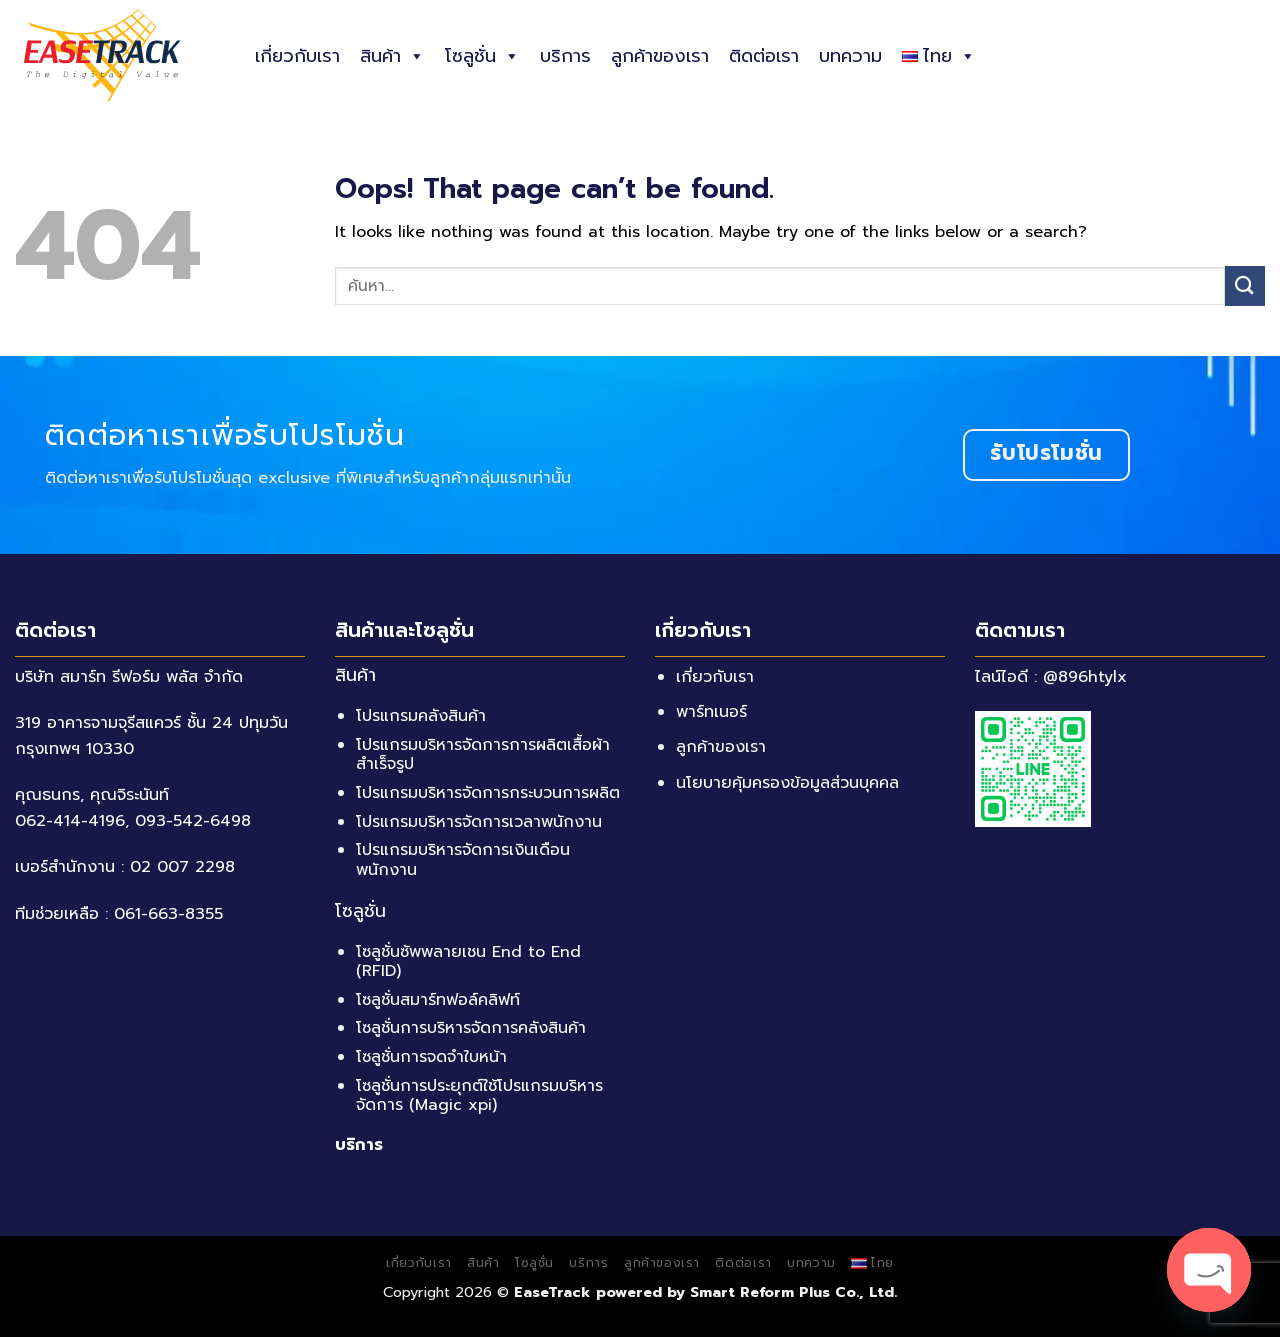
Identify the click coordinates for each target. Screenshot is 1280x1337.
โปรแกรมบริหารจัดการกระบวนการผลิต (488, 793)
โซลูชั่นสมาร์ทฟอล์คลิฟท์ (438, 1000)
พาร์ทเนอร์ (711, 712)
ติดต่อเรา (764, 56)
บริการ (565, 56)
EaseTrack (552, 1292)
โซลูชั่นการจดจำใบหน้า (431, 1057)
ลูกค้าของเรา (660, 56)
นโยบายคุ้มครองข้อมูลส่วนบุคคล (787, 783)
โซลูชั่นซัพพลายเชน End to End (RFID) (468, 961)
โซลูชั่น (482, 56)
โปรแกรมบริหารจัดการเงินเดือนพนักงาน (463, 859)
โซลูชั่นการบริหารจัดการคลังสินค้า (471, 1028)
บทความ (850, 56)
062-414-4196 (70, 821)
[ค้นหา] (1257, 55)
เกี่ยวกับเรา (297, 56)
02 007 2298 (182, 867)
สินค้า (392, 56)
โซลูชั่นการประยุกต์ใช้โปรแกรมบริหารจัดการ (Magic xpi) (479, 1095)
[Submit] (1245, 285)
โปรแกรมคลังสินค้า (421, 716)
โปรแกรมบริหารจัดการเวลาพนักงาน (479, 822)
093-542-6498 (193, 821)
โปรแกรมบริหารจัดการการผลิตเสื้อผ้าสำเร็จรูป (483, 754)
